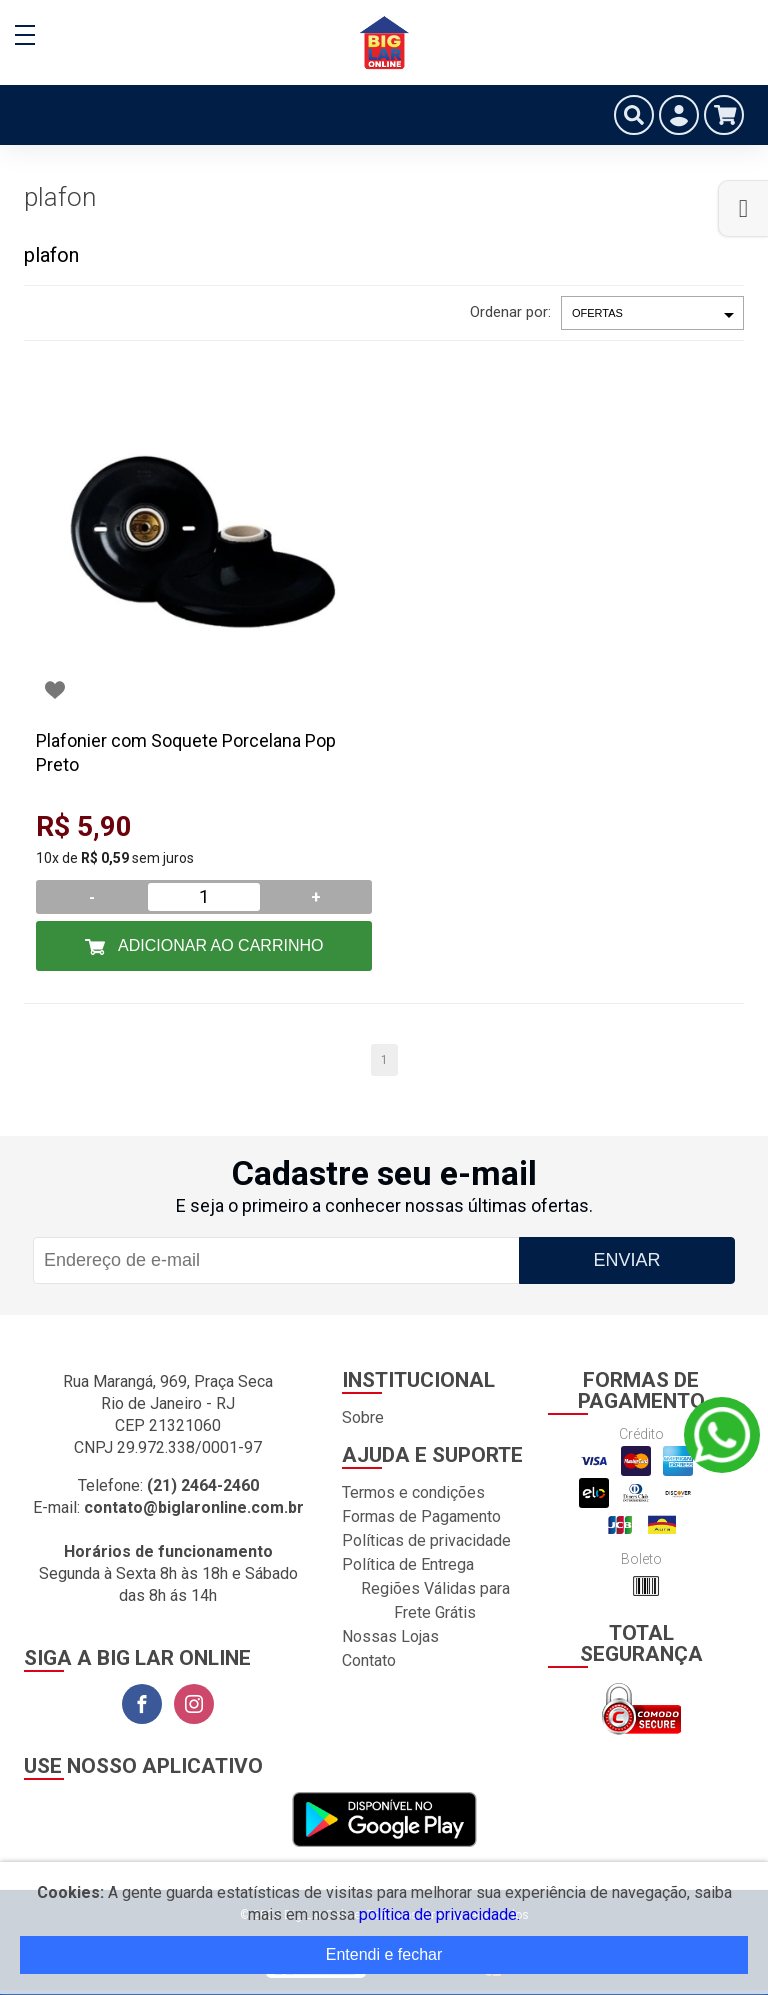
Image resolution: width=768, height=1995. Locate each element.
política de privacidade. (439, 1914)
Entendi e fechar (384, 1954)
